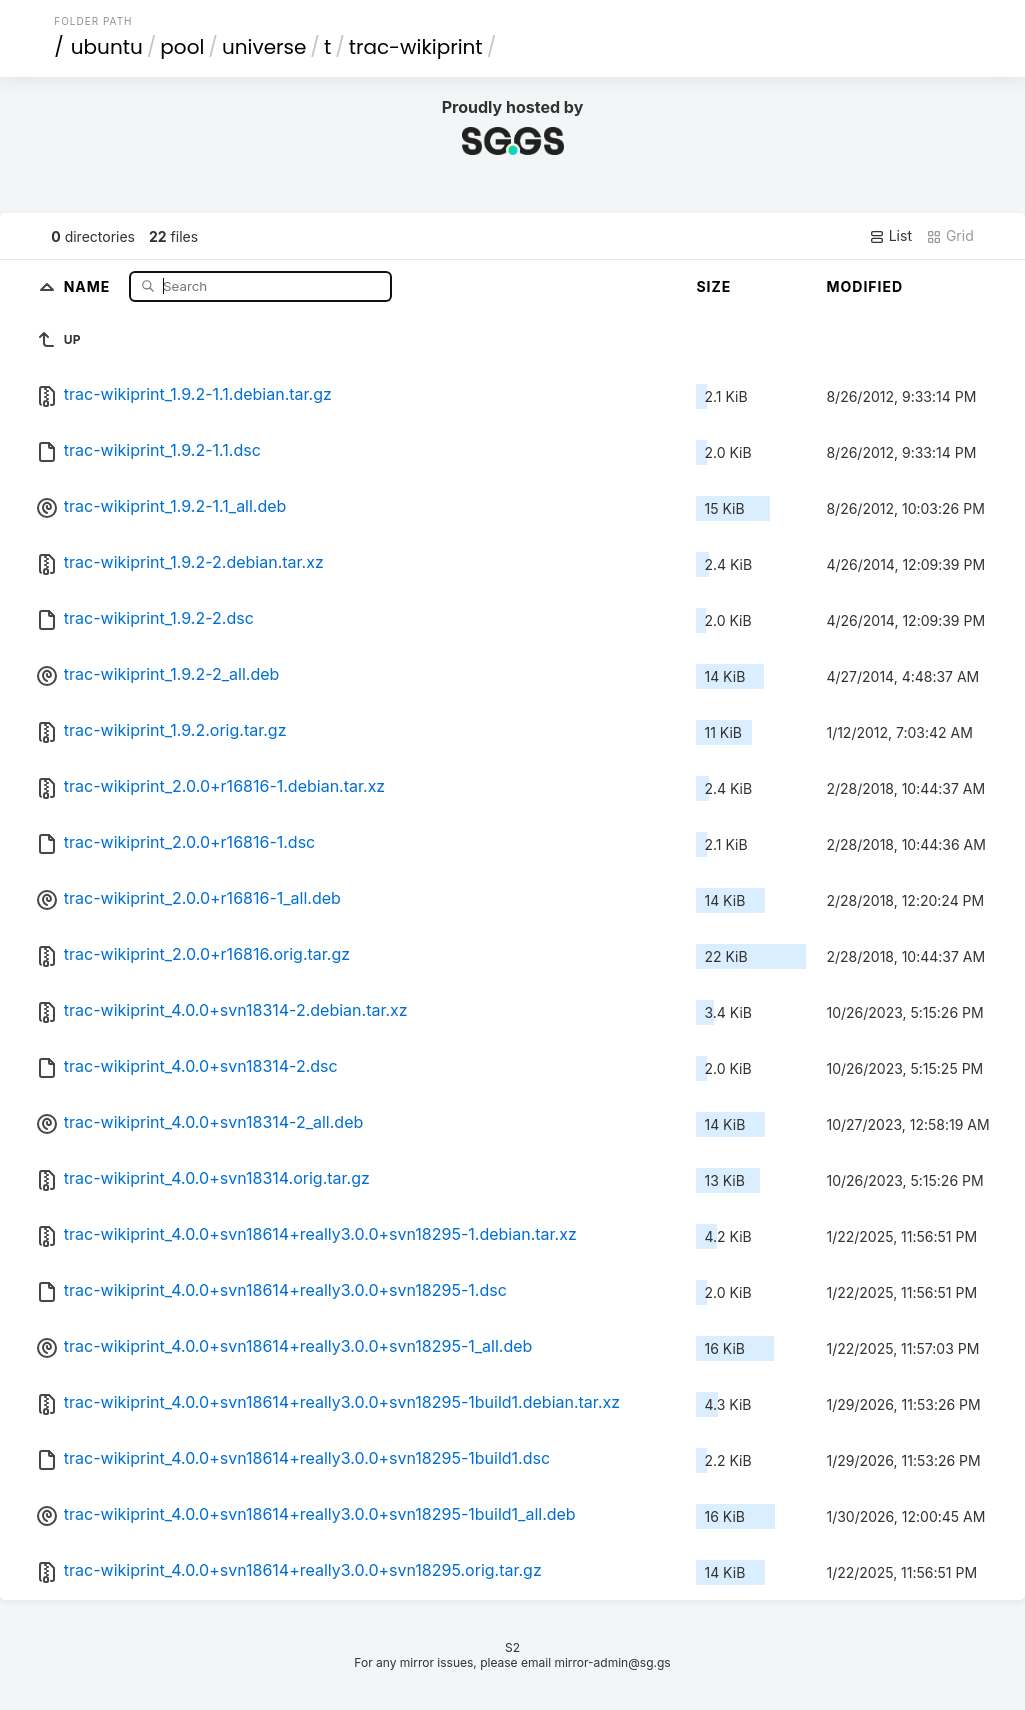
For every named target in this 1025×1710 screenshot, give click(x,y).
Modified (864, 286)
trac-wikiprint (416, 47)
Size (713, 286)
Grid (950, 236)
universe (264, 47)
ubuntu (107, 47)
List (890, 236)
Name (89, 285)
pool (182, 47)
